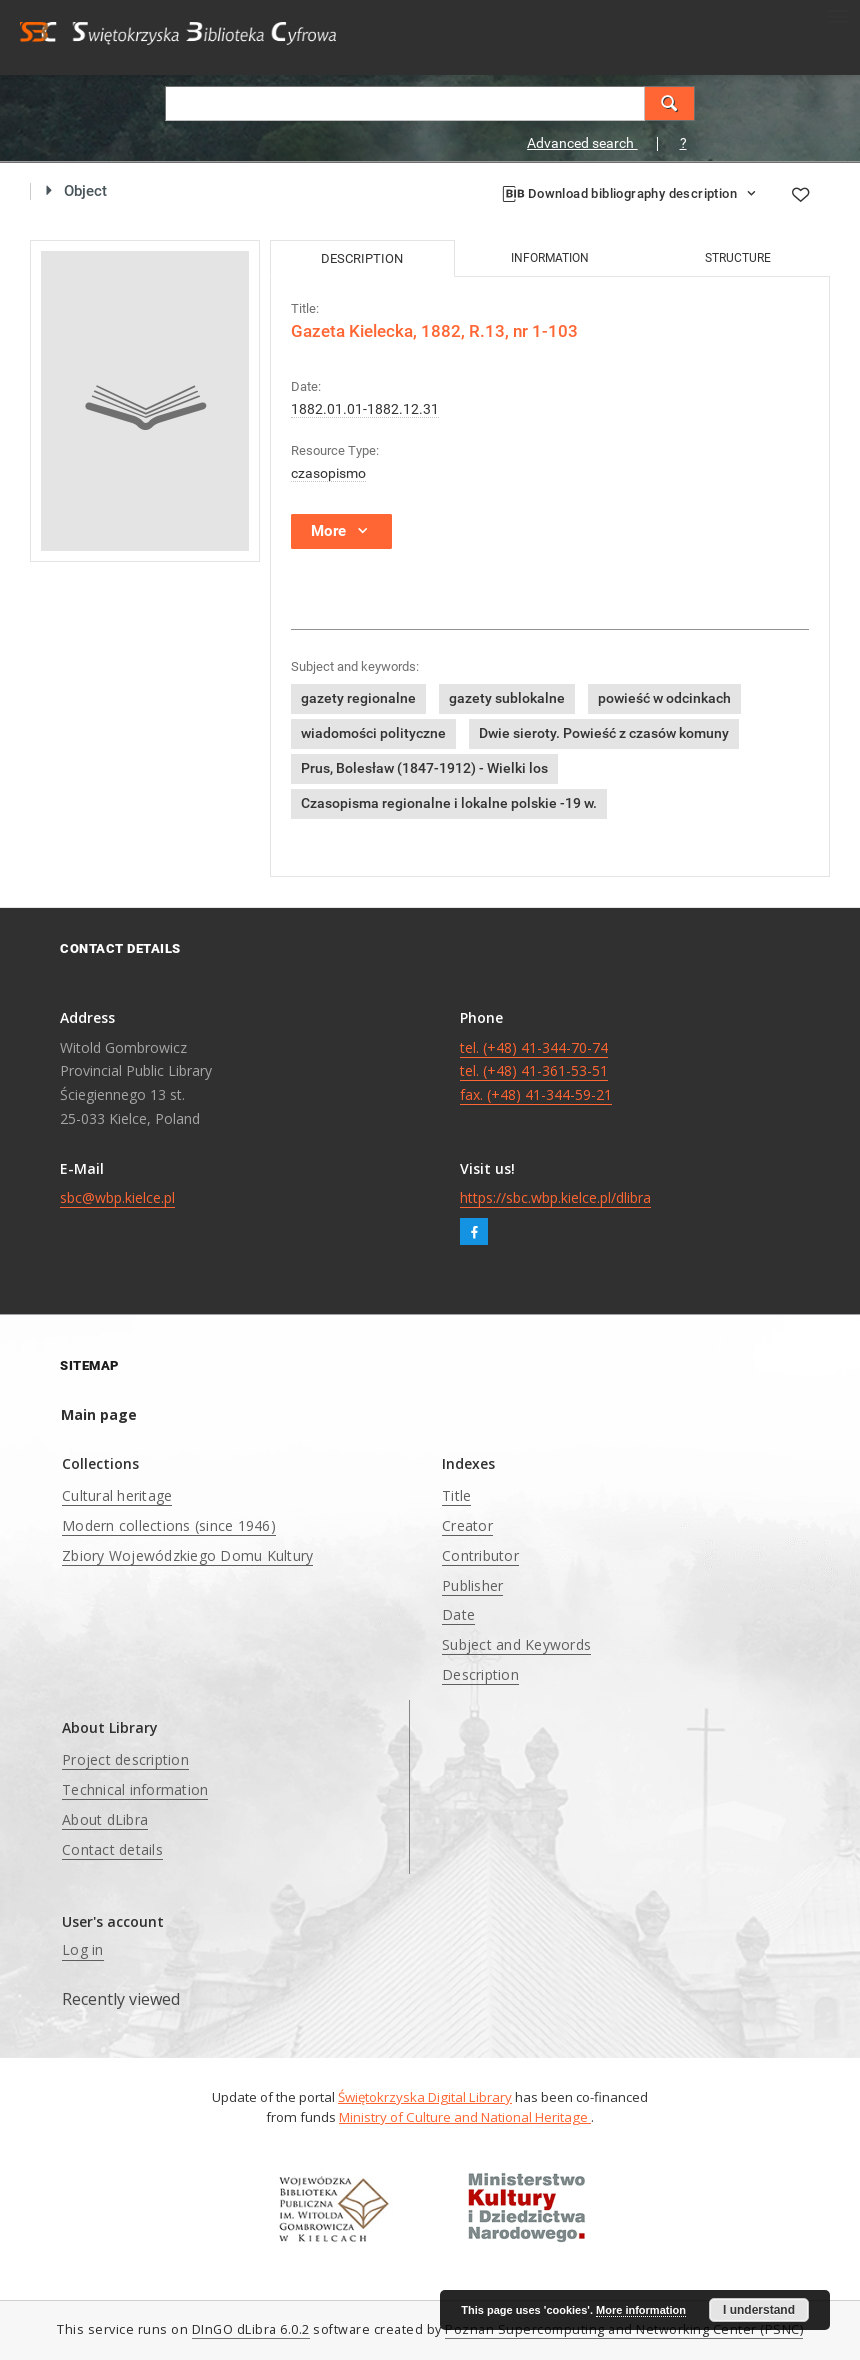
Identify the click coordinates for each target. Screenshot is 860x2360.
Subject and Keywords (516, 1644)
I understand (759, 2310)
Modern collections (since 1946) (169, 1525)
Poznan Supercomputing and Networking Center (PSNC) (624, 2329)
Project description (125, 1759)
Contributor (480, 1555)
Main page (99, 1414)
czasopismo (328, 473)
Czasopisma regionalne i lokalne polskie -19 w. (449, 803)
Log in (83, 1949)
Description (480, 1674)
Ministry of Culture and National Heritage (465, 2117)
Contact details (112, 1849)
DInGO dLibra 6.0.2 (251, 2329)
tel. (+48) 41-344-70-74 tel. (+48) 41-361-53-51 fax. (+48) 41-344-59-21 (536, 1071)
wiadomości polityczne (373, 733)
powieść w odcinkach (664, 698)
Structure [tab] (738, 258)
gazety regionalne (358, 698)
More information (641, 2310)
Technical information (135, 1789)
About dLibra (105, 1819)
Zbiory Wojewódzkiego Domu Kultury (187, 1555)
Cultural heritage (117, 1495)
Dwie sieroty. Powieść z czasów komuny (604, 733)
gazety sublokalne (507, 698)
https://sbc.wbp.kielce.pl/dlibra (555, 1197)
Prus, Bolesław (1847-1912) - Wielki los (424, 768)
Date (458, 1614)
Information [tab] (550, 258)
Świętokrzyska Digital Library (425, 2097)
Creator (467, 1525)
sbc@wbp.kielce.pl (117, 1197)
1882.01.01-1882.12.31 (365, 409)
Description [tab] (362, 258)
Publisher (472, 1585)
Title (456, 1495)
